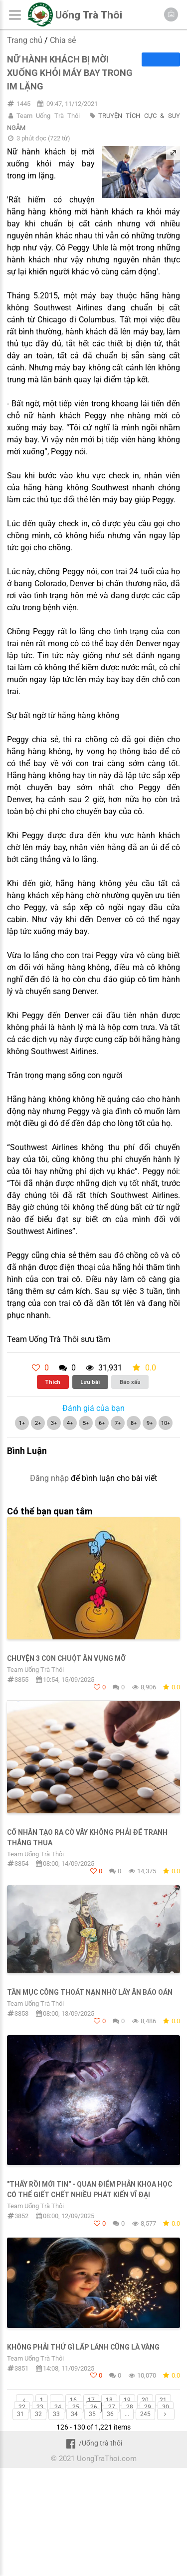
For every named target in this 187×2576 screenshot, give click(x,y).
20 (145, 2400)
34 (74, 2414)
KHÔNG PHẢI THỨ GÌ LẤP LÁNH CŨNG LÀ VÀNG (83, 2347)
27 (111, 2407)
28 (129, 2407)
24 (57, 2407)
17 (91, 2400)
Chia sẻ (63, 40)
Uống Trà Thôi (88, 14)
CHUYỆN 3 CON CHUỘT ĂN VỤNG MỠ (66, 1658)
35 (92, 2414)
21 (163, 2400)
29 (147, 2407)
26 (93, 2407)
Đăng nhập (49, 1478)
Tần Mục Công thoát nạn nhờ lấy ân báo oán (90, 1992)
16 (73, 2400)
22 (21, 2407)
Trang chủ (24, 40)
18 (109, 2400)
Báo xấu (130, 1381)
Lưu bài (90, 1381)
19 (127, 2400)
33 (56, 2414)
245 (145, 2414)
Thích (52, 1381)
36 (110, 2414)
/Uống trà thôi (93, 2443)
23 (39, 2407)
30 (165, 2407)
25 (75, 2407)
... (56, 2400)
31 (20, 2414)
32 (38, 2414)
